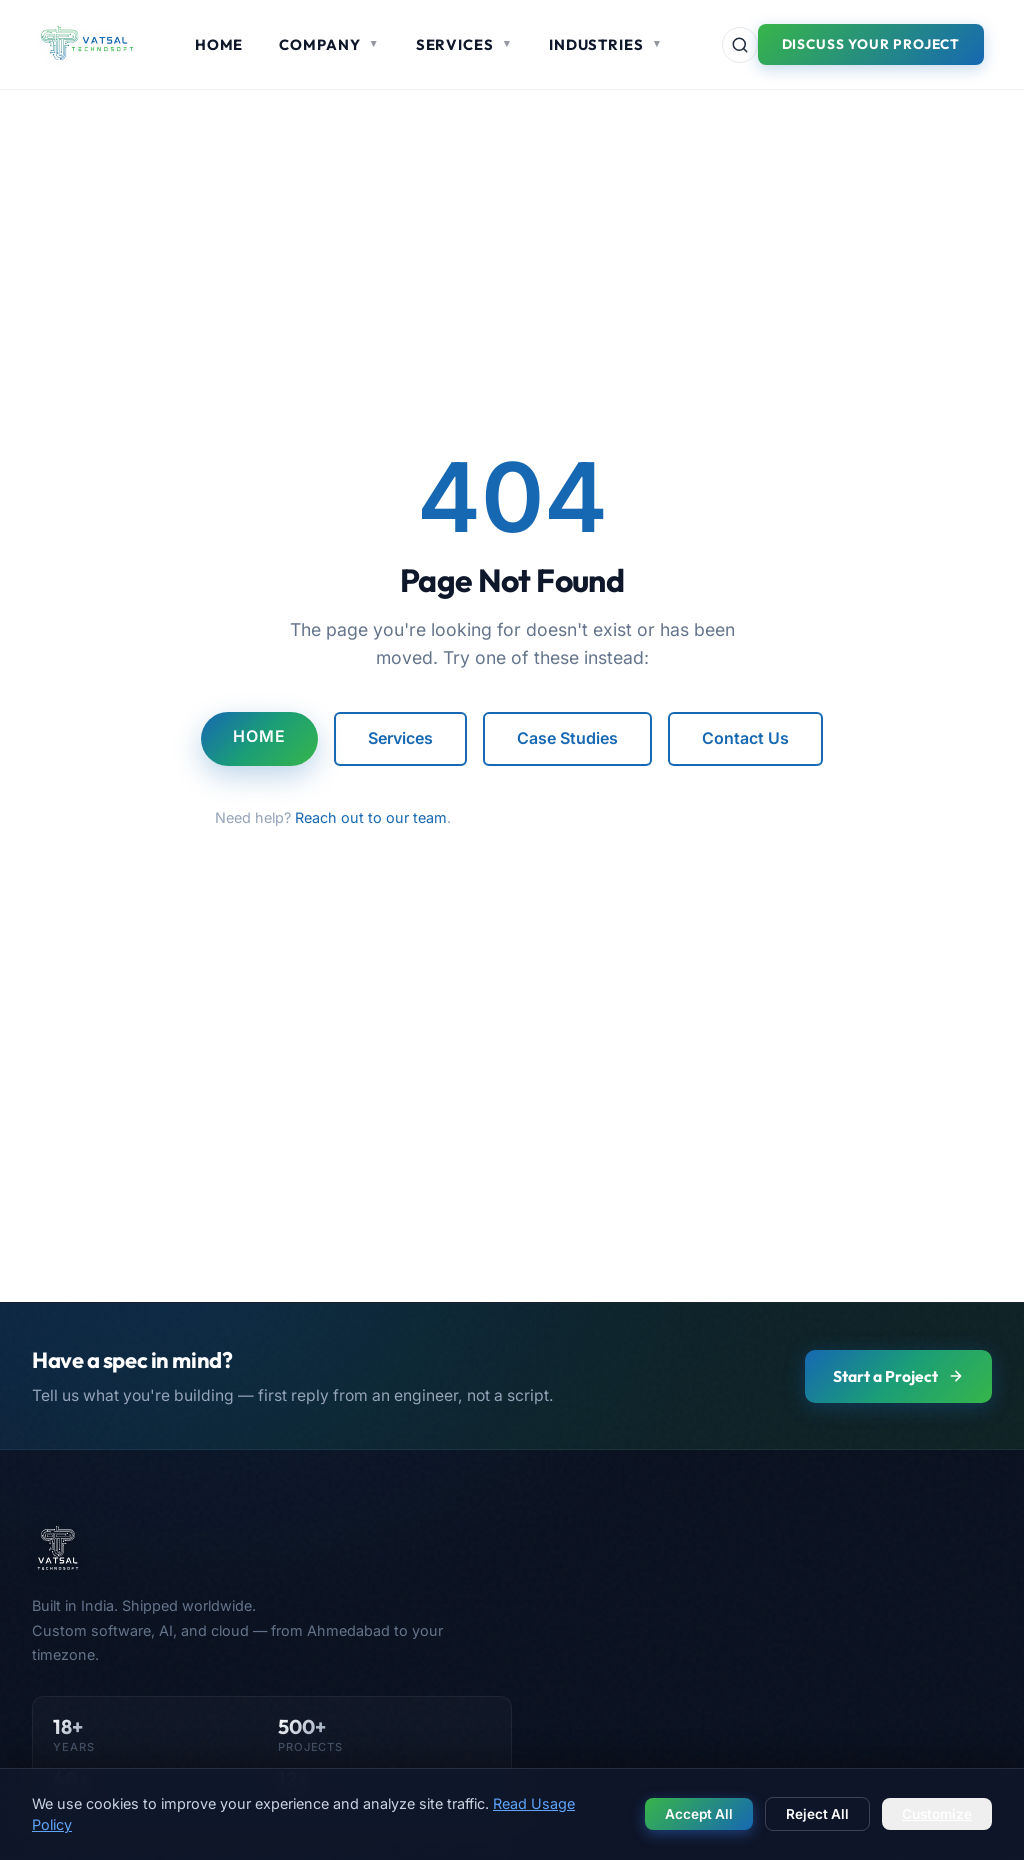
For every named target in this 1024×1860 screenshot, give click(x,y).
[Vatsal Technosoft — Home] (272, 1548)
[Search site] (740, 45)
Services (464, 44)
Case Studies (567, 738)
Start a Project (898, 1376)
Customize (937, 1814)
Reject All (817, 1814)
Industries (606, 44)
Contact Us (745, 738)
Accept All (699, 1814)
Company (329, 44)
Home (219, 44)
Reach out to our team (371, 817)
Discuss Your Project (871, 44)
